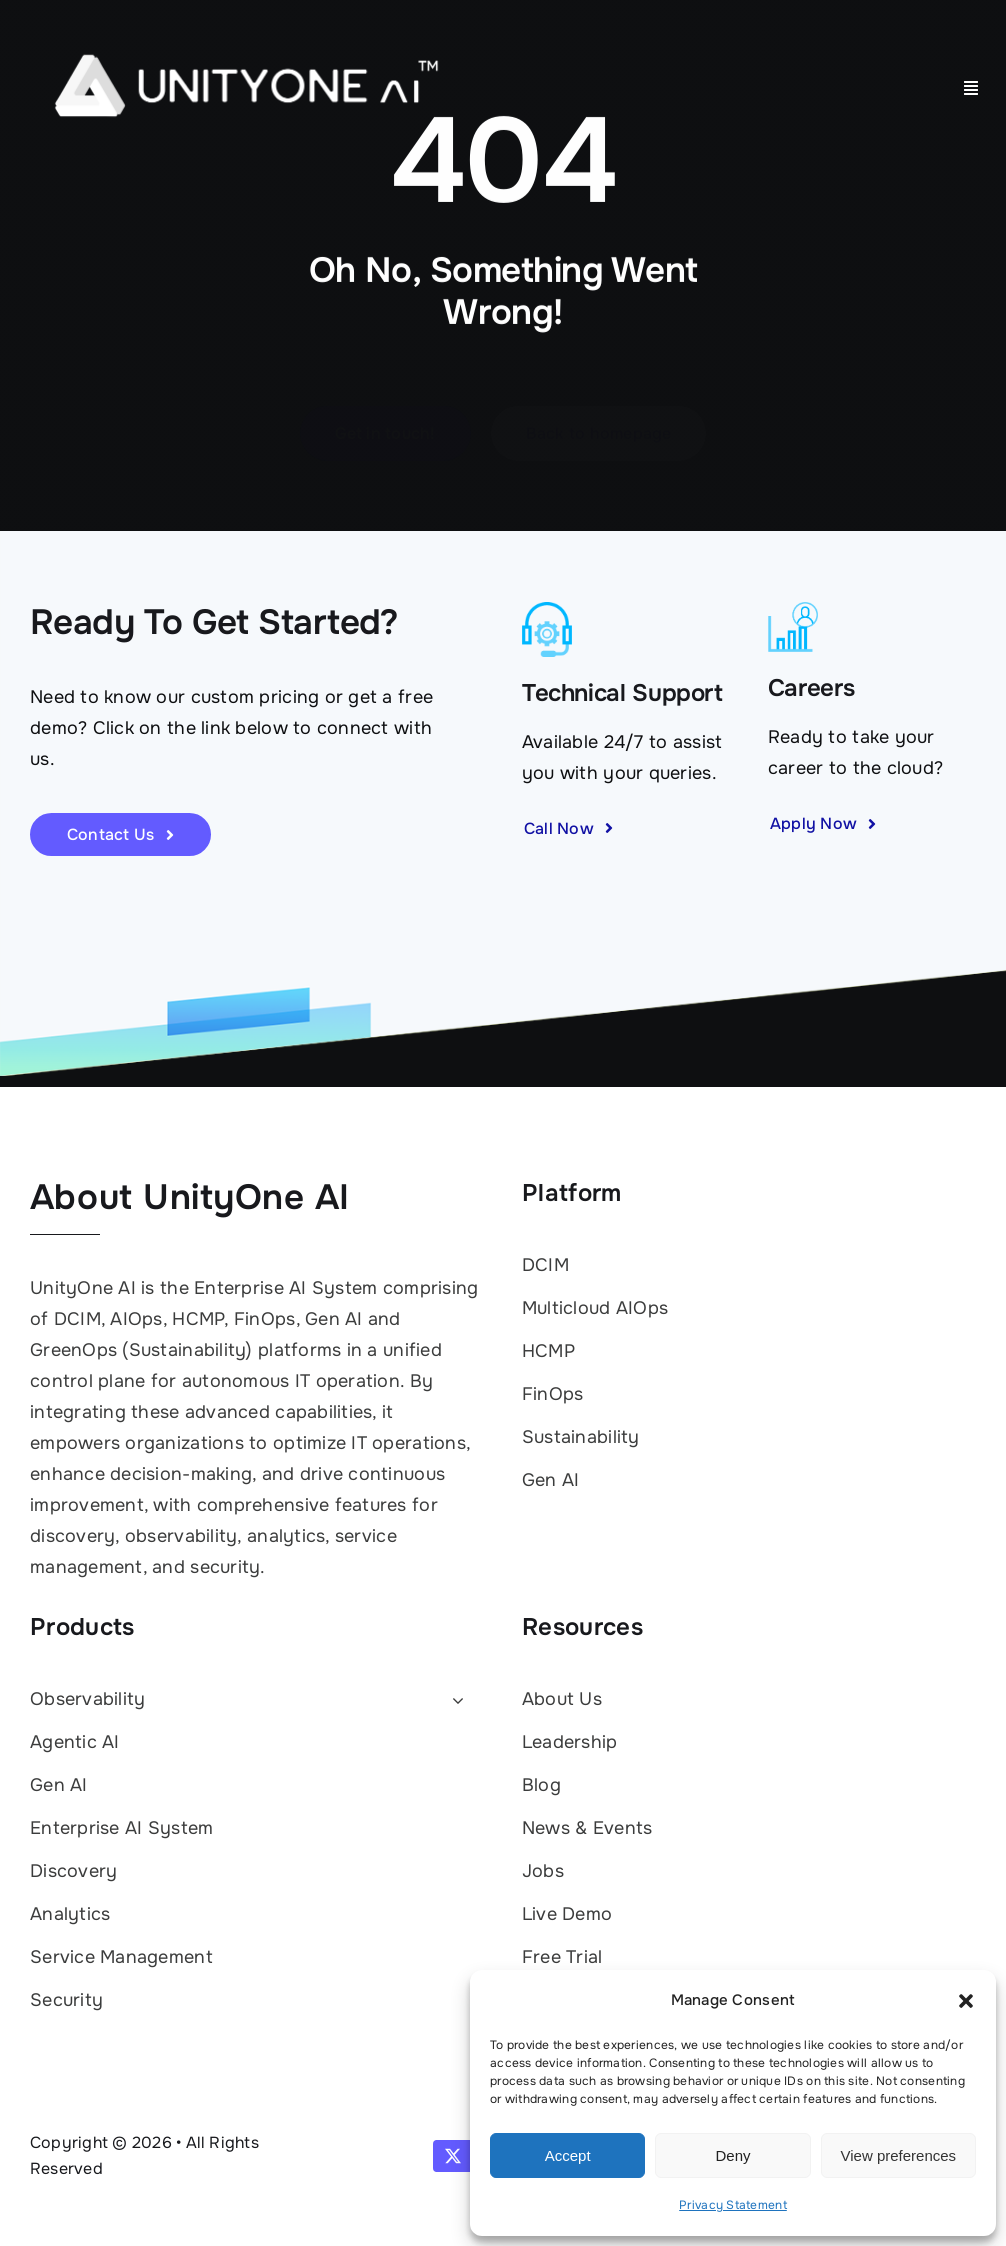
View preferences (899, 2155)
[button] (966, 2001)
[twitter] (453, 2156)
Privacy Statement (733, 2205)
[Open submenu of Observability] (453, 1700)
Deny (732, 2155)
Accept (568, 2155)
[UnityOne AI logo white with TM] (246, 29)
